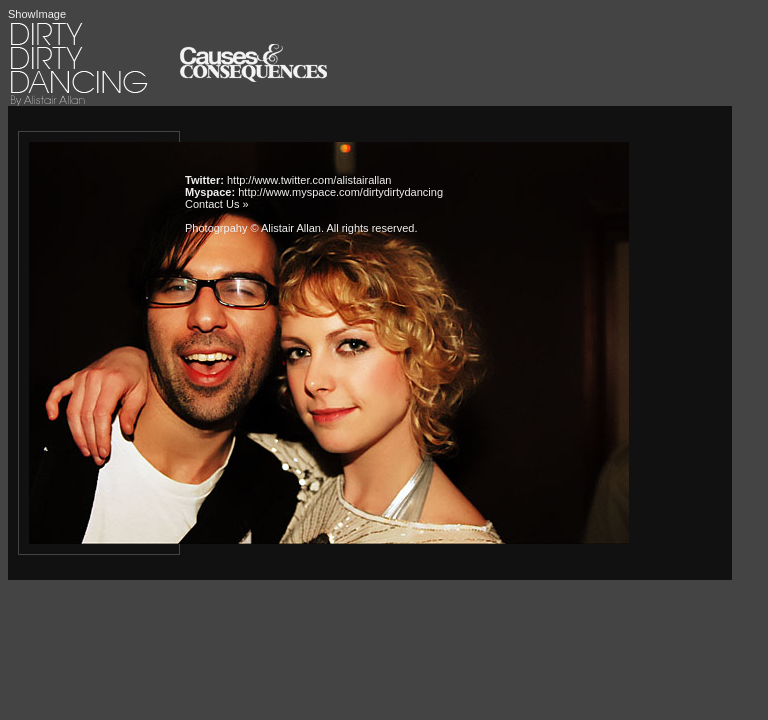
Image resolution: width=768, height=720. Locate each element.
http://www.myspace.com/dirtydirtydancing (340, 192)
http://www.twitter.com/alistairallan (309, 180)
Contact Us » (217, 204)
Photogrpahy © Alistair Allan (253, 228)
